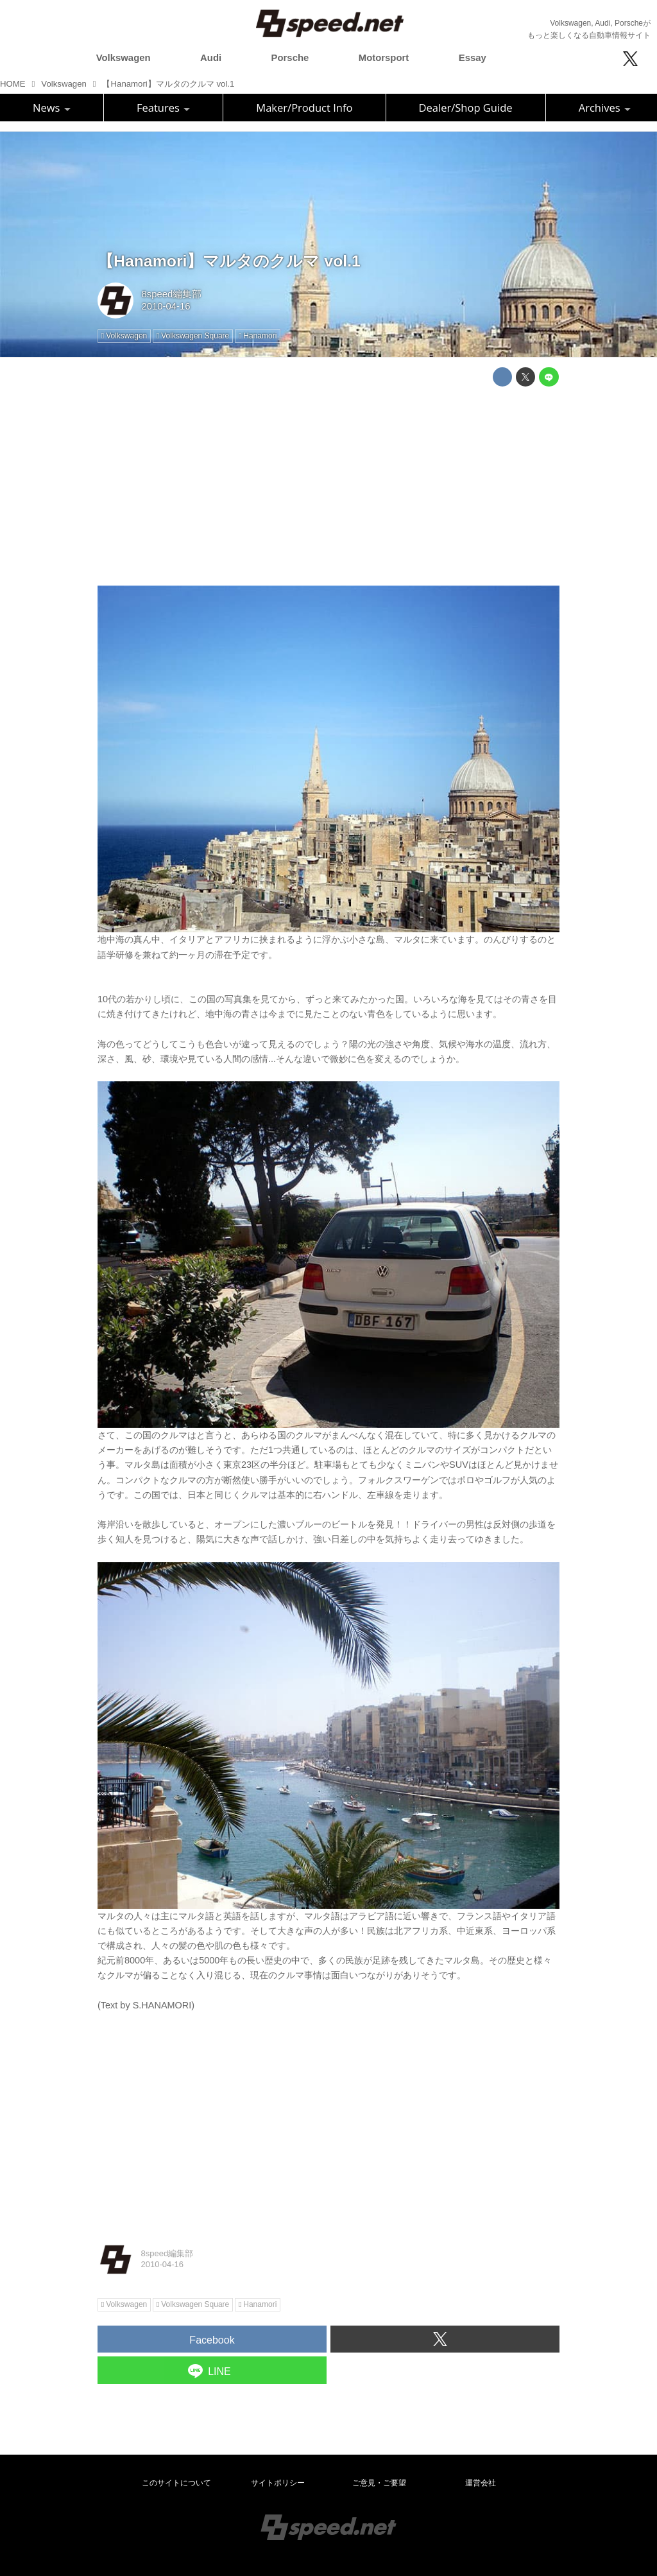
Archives (605, 107)
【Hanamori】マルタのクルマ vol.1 (229, 261)
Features (163, 107)
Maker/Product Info (304, 107)
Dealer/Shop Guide (466, 107)
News (52, 107)
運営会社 (480, 2482)
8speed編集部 (171, 294)
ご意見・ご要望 (379, 2482)
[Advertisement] (328, 486)
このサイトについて (176, 2482)
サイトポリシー (278, 2482)
